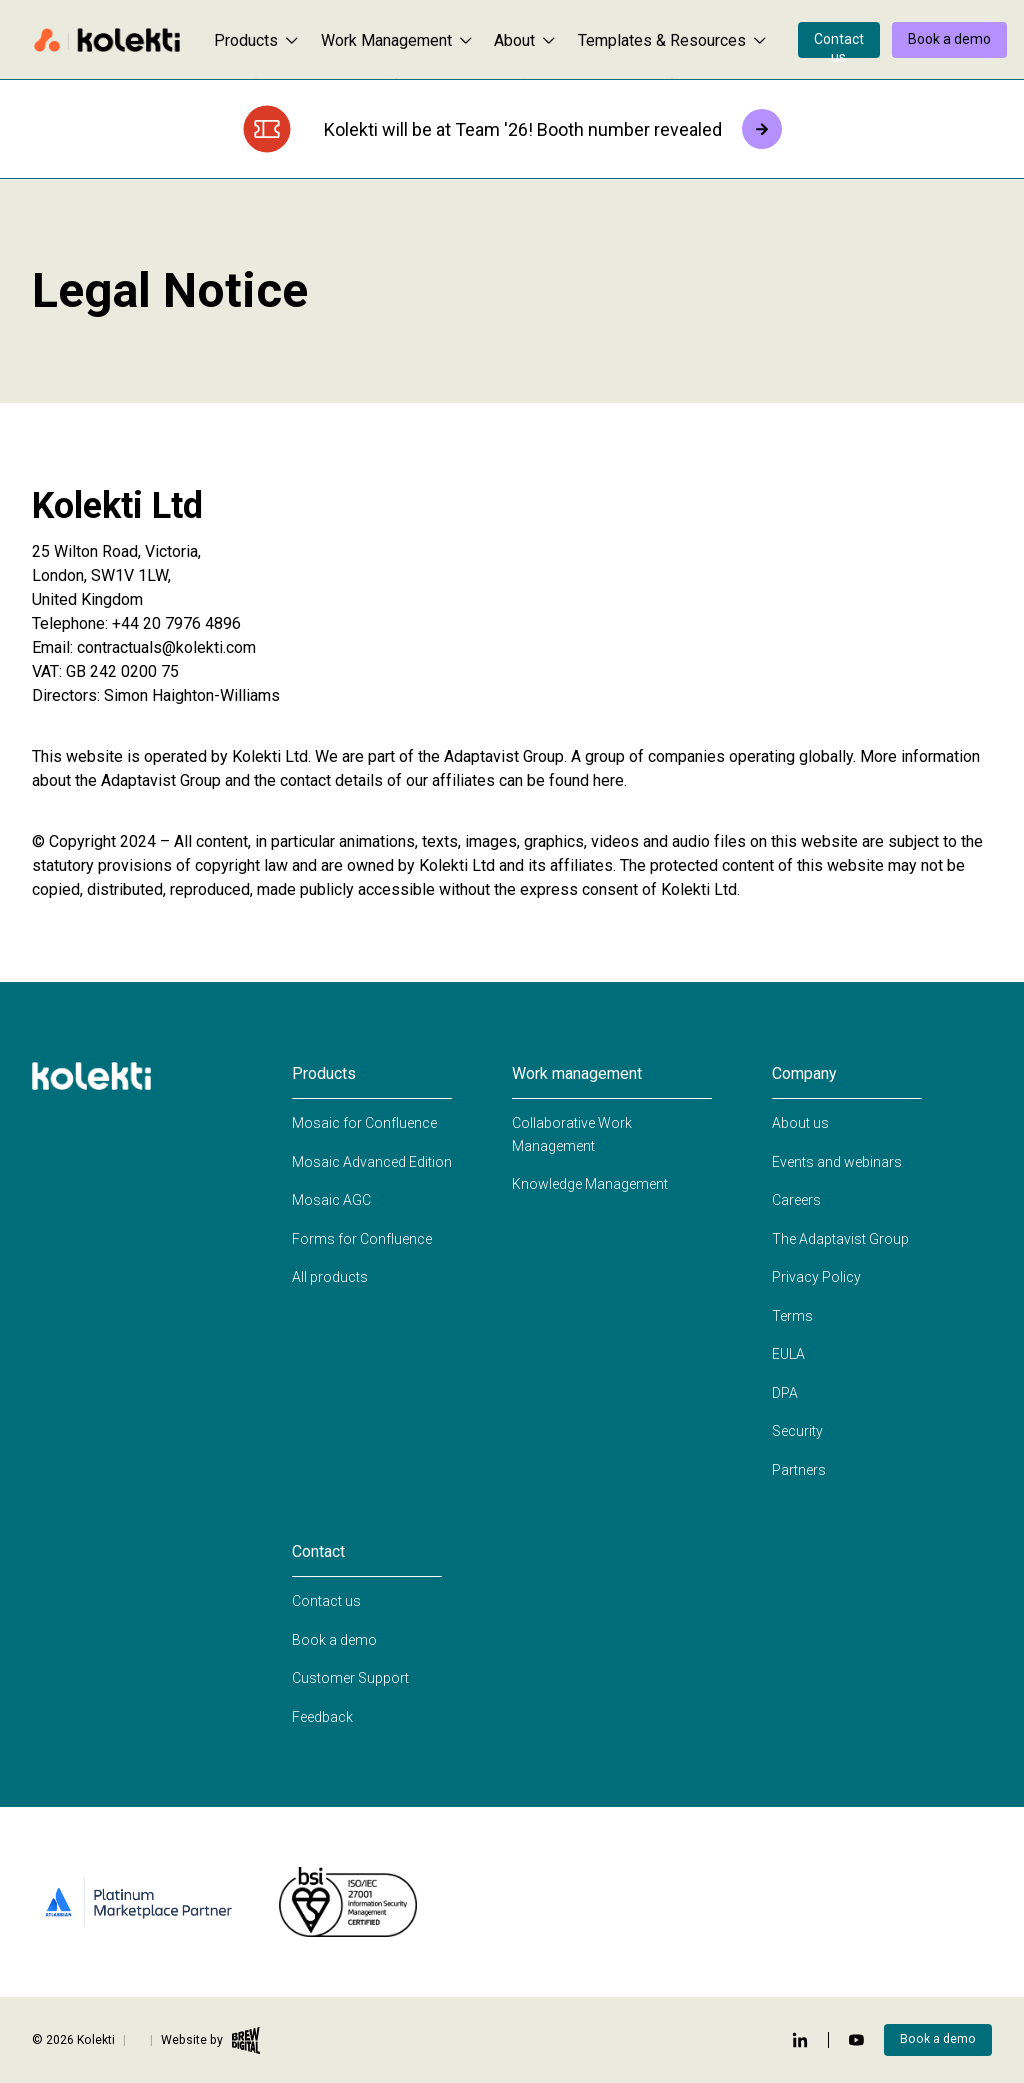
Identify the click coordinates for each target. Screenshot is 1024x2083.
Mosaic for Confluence (364, 1123)
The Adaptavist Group (840, 1239)
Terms (792, 1316)
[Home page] (107, 40)
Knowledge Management (590, 1184)
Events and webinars (837, 1162)
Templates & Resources (672, 40)
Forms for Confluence (362, 1239)
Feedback (322, 1717)
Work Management (396, 40)
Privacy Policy (816, 1277)
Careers (796, 1200)
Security (797, 1431)
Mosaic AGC (331, 1200)
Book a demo (949, 39)
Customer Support (350, 1678)
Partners (799, 1470)
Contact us (839, 44)
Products (256, 40)
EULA (788, 1354)
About (524, 40)
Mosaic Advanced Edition (372, 1162)
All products (330, 1277)
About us (800, 1123)
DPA (785, 1393)
